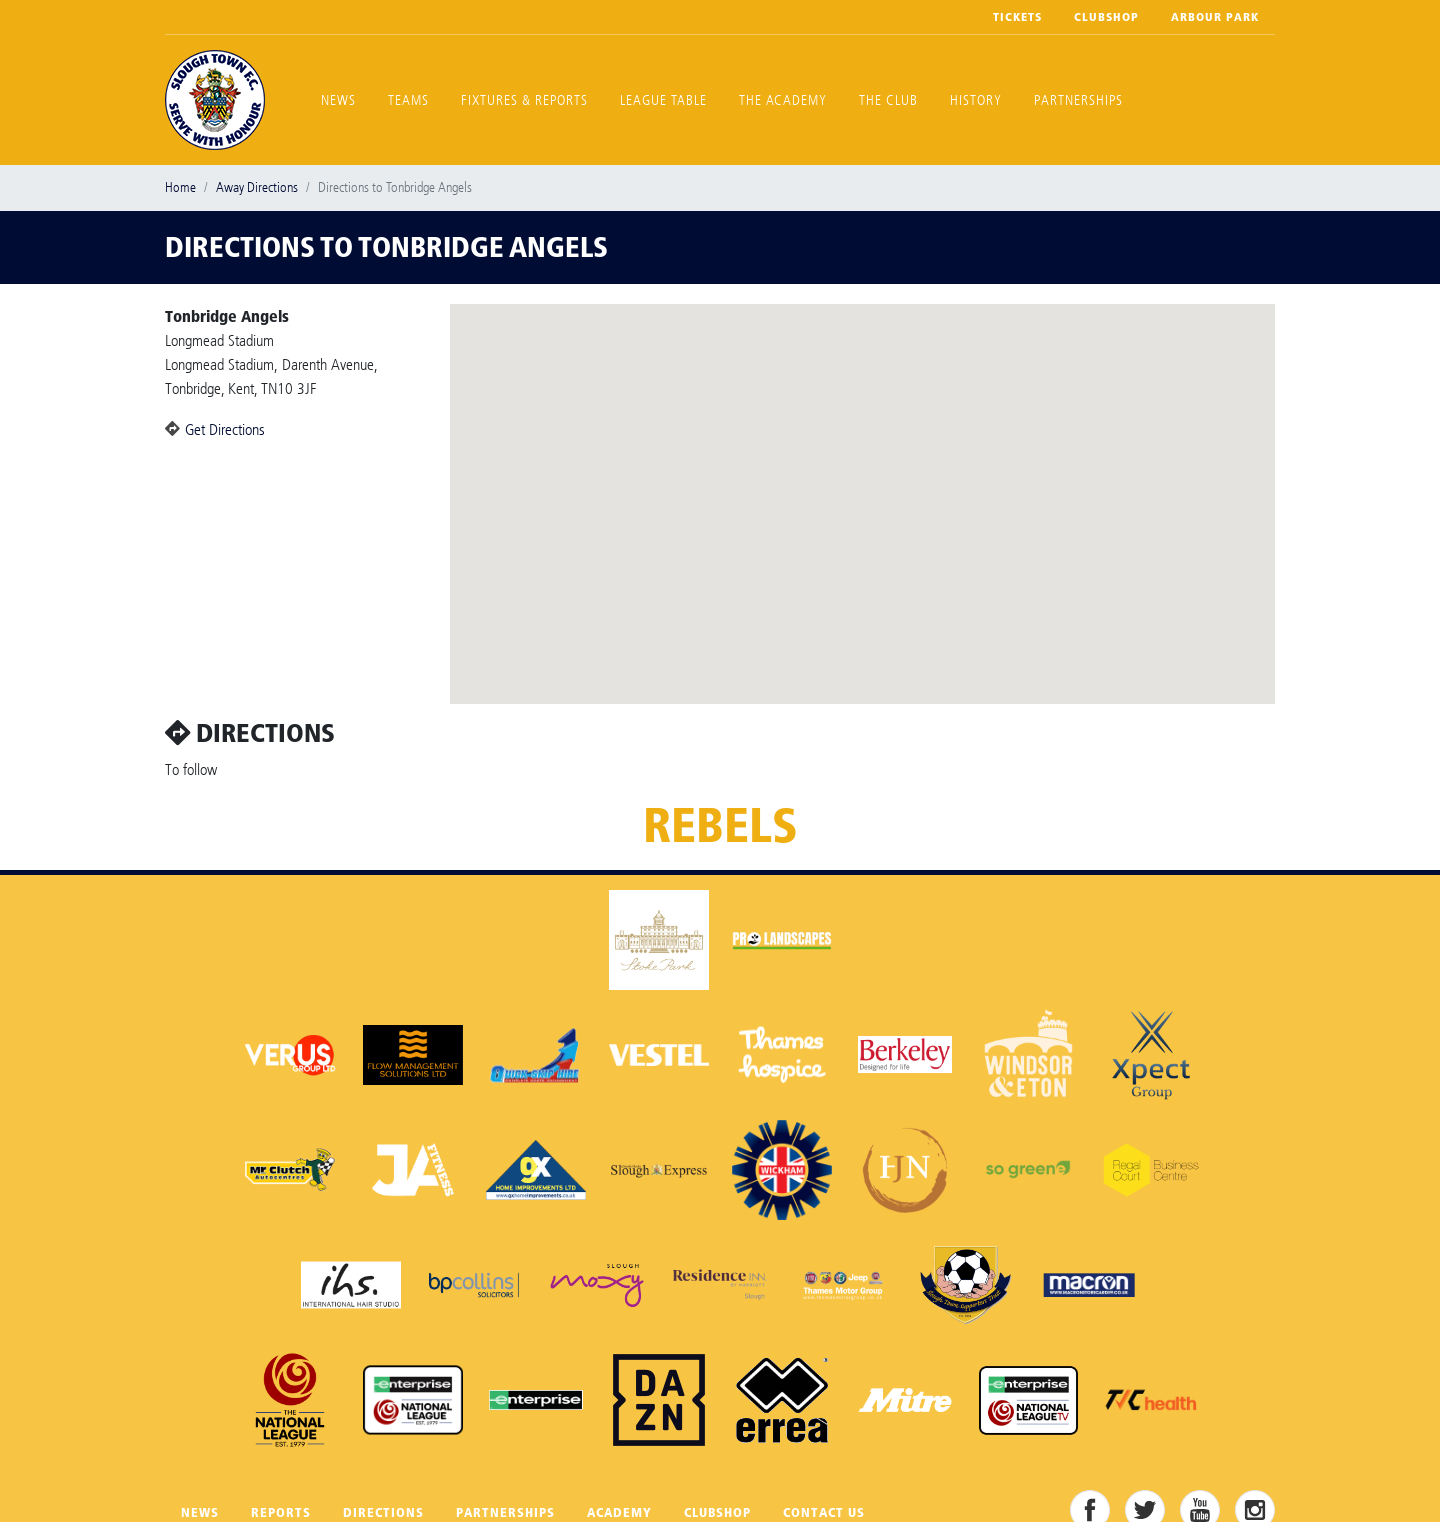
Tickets (1017, 17)
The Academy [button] (783, 100)
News (338, 100)
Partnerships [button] (1078, 100)
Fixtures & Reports (524, 100)
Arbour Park (1215, 17)
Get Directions (225, 429)
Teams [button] (408, 100)
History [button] (976, 100)
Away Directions (257, 187)
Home (180, 187)
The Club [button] (888, 100)
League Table (663, 100)
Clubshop (1106, 17)
